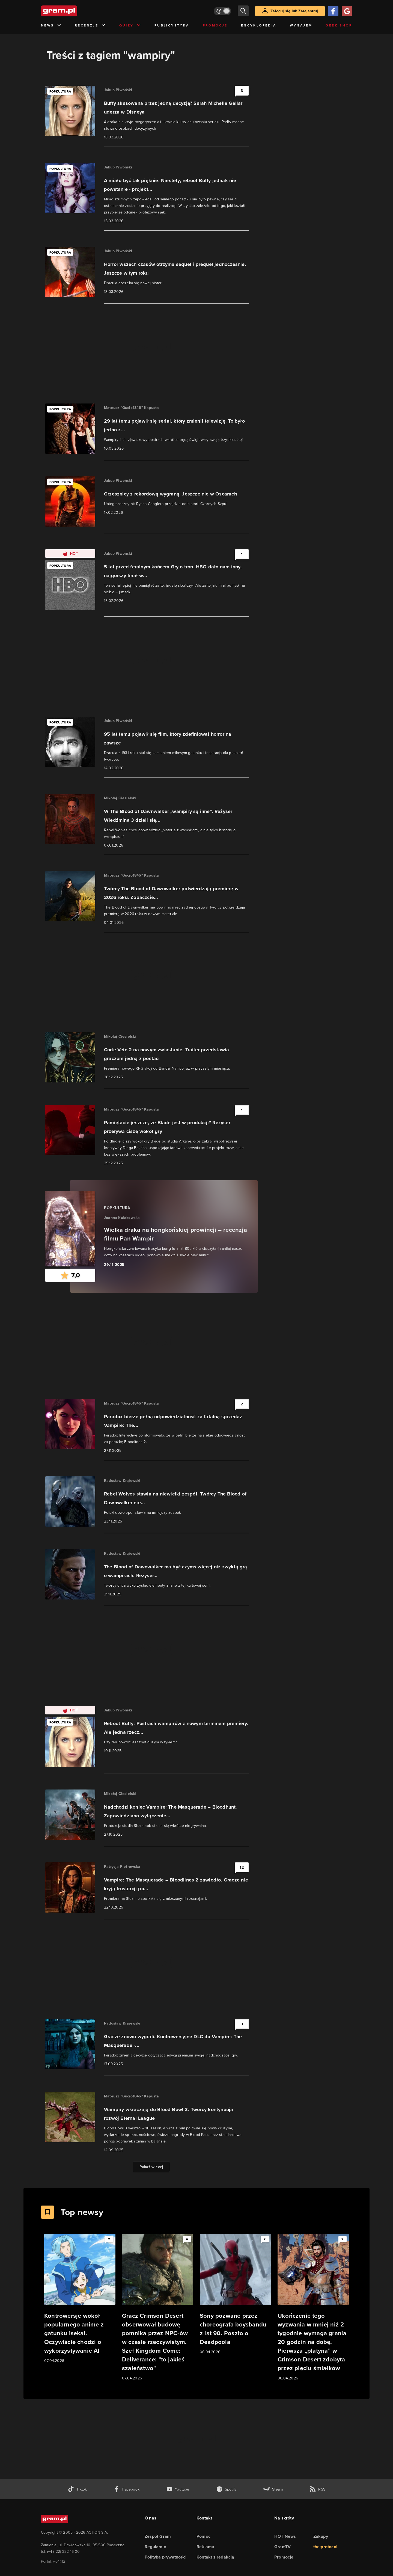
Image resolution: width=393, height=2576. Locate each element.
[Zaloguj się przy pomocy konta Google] (347, 11)
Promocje (215, 25)
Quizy (130, 25)
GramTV (282, 2547)
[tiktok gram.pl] (77, 2489)
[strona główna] (72, 10)
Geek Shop (339, 25)
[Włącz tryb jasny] (222, 11)
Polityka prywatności (165, 2557)
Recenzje (90, 25)
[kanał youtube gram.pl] (177, 2489)
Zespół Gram (158, 2536)
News (51, 25)
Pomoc (203, 2536)
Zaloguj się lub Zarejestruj (294, 11)
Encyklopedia (258, 25)
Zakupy (320, 2536)
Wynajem (301, 25)
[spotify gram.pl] (226, 2489)
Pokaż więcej (151, 2167)
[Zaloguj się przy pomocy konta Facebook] (333, 11)
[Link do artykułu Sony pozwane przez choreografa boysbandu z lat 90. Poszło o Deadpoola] (235, 2294)
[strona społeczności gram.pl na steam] (273, 2489)
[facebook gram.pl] (126, 2489)
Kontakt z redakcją (215, 2557)
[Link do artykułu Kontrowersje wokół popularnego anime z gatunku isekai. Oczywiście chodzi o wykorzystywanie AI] (80, 2299)
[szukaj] (243, 10)
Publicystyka (171, 25)
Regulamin (155, 2547)
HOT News (285, 2536)
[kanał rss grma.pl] (317, 2489)
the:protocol (325, 2547)
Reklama (205, 2547)
